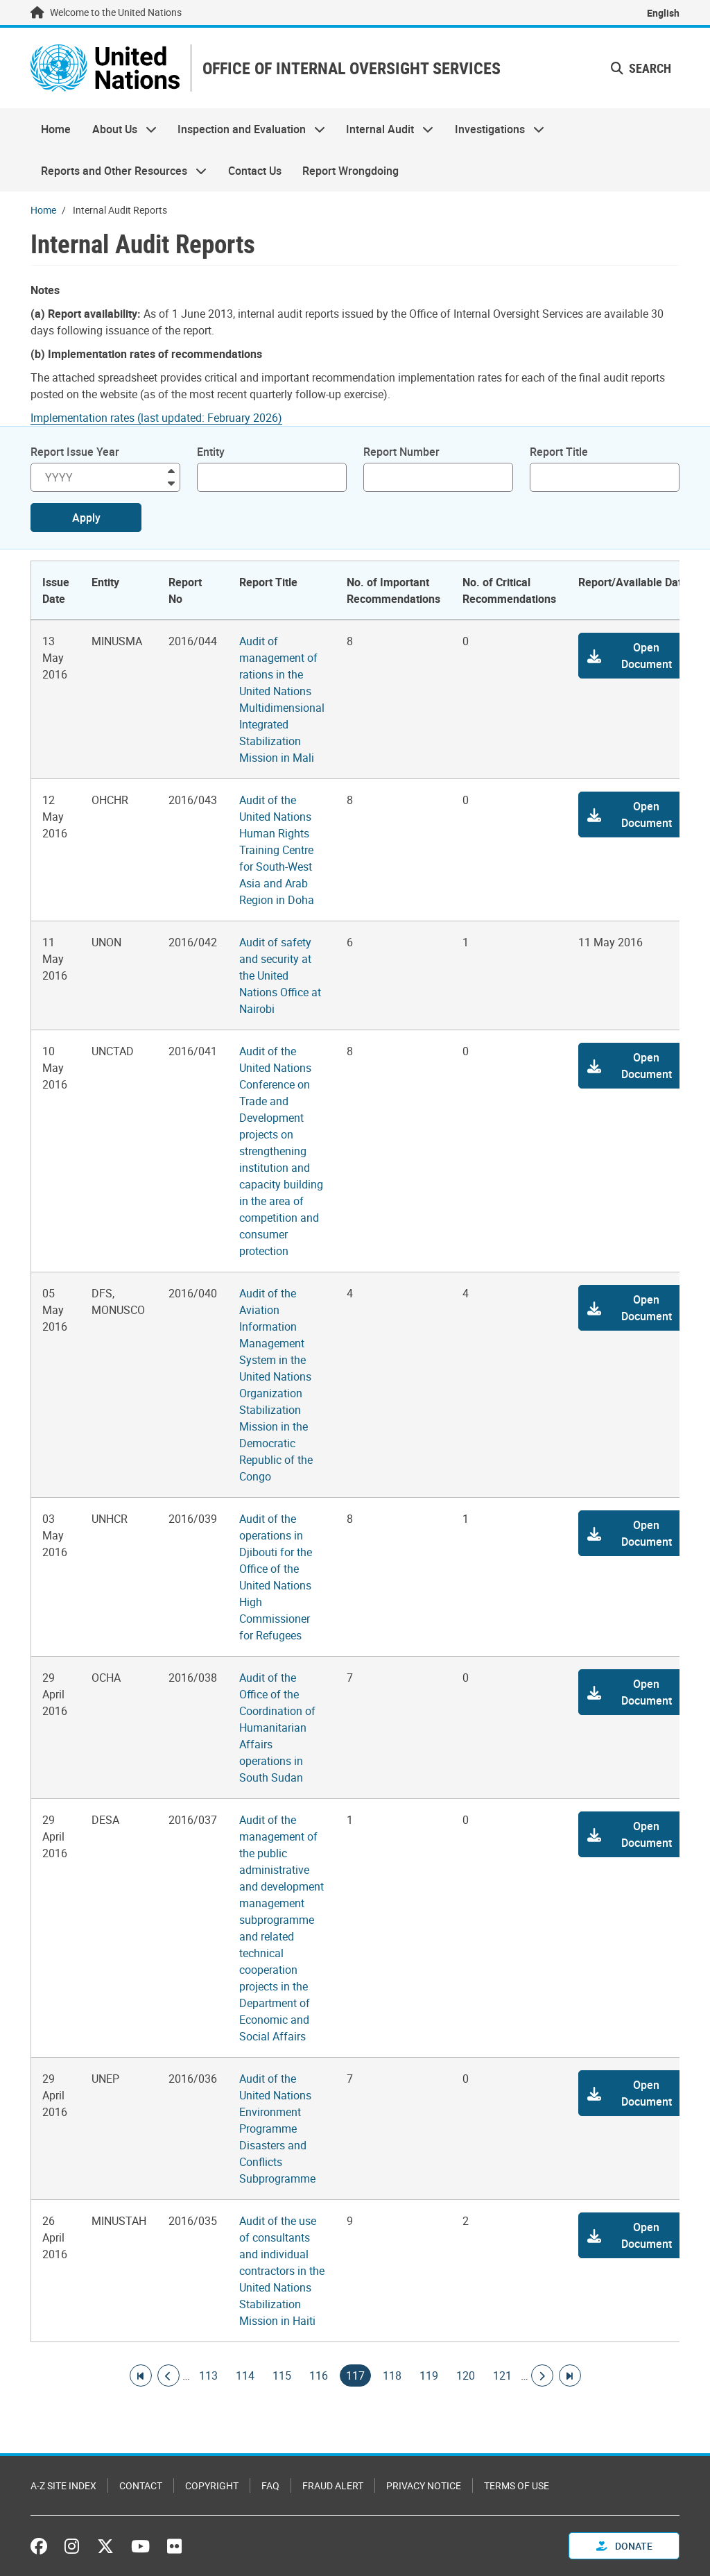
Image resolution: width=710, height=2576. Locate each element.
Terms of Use (516, 2485)
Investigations (494, 129)
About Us (118, 129)
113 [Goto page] (208, 2375)
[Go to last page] (570, 2375)
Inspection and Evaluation (246, 129)
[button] (633, 656)
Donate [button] (624, 2545)
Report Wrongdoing (350, 170)
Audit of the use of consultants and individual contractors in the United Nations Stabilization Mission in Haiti (281, 2270)
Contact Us (255, 170)
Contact (140, 2485)
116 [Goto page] (318, 2375)
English (663, 12)
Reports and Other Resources (119, 170)
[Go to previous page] (168, 2375)
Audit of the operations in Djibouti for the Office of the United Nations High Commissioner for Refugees (275, 1577)
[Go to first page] (141, 2375)
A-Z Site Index (63, 2485)
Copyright (212, 2485)
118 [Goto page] (392, 2375)
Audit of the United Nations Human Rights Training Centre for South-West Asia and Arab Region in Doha (276, 849)
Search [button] (641, 68)
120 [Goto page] (465, 2375)
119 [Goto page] (428, 2375)
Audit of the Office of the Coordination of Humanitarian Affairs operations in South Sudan (277, 1727)
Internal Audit (384, 129)
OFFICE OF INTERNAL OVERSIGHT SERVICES (351, 68)
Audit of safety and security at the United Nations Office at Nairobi (280, 975)
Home (56, 129)
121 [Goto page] (502, 2375)
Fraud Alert (332, 2485)
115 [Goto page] (281, 2375)
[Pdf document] (166, 417)
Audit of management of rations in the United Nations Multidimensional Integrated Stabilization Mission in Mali (281, 699)
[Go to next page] (542, 2375)
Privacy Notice (423, 2485)
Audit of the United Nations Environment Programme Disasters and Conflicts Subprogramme (277, 2128)
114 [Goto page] (245, 2375)
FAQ (270, 2485)
